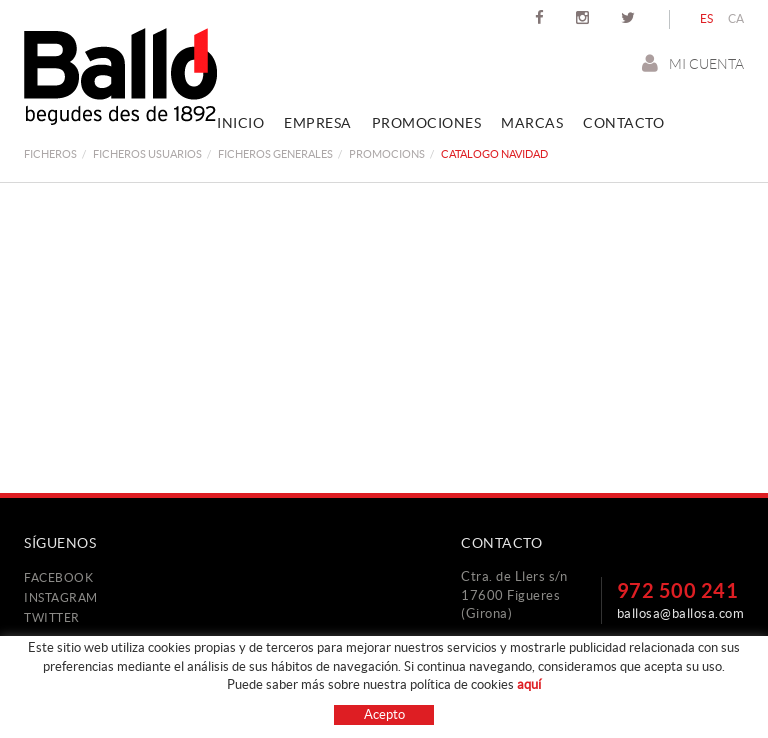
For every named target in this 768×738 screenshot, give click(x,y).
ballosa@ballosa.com (681, 613)
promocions (387, 154)
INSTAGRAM (61, 597)
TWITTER (52, 617)
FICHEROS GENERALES (275, 154)
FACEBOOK (58, 577)
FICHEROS (50, 154)
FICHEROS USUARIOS (147, 154)
